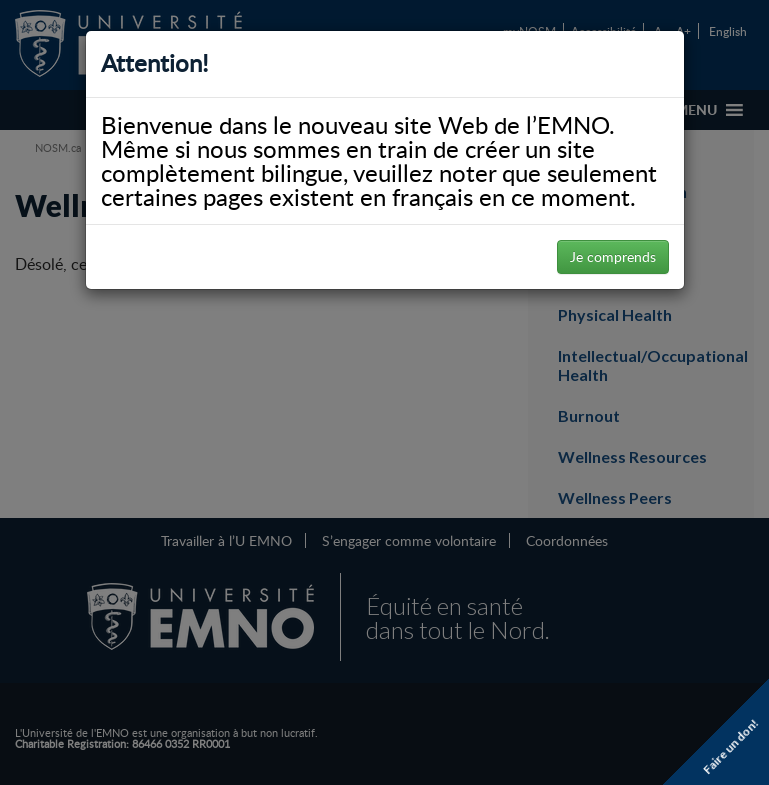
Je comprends (613, 256)
